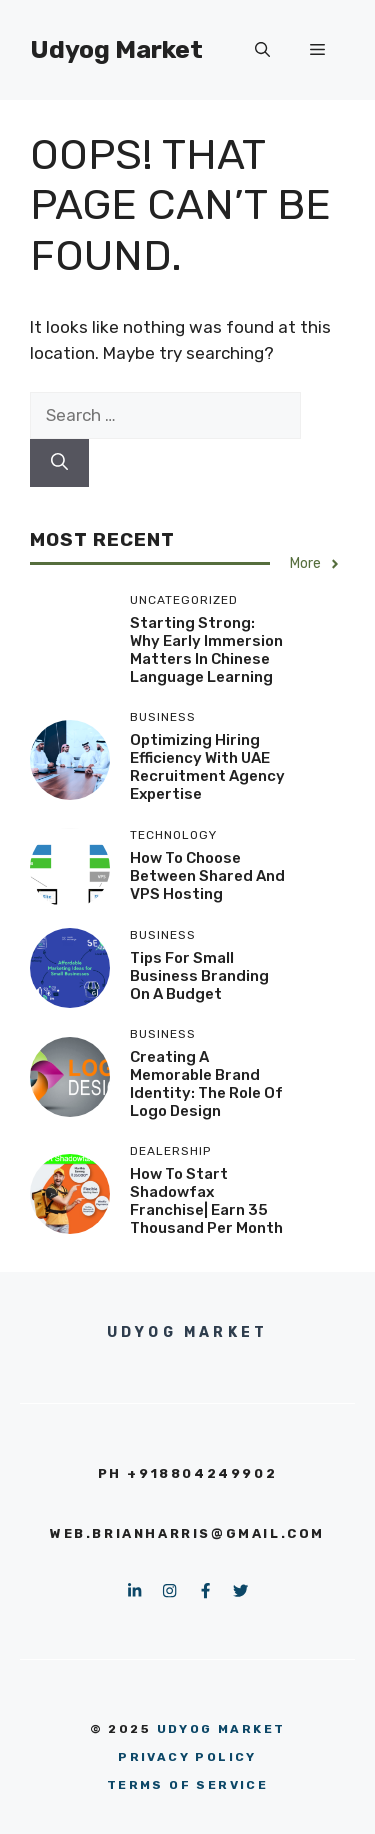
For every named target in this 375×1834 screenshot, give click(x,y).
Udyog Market (116, 49)
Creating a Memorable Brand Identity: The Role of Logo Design (206, 1084)
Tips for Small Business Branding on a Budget (199, 976)
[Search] (59, 463)
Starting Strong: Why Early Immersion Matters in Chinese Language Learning (206, 650)
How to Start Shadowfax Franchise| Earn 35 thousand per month (206, 1201)
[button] (262, 50)
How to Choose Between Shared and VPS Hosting (207, 876)
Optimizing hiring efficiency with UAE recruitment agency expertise (207, 767)
